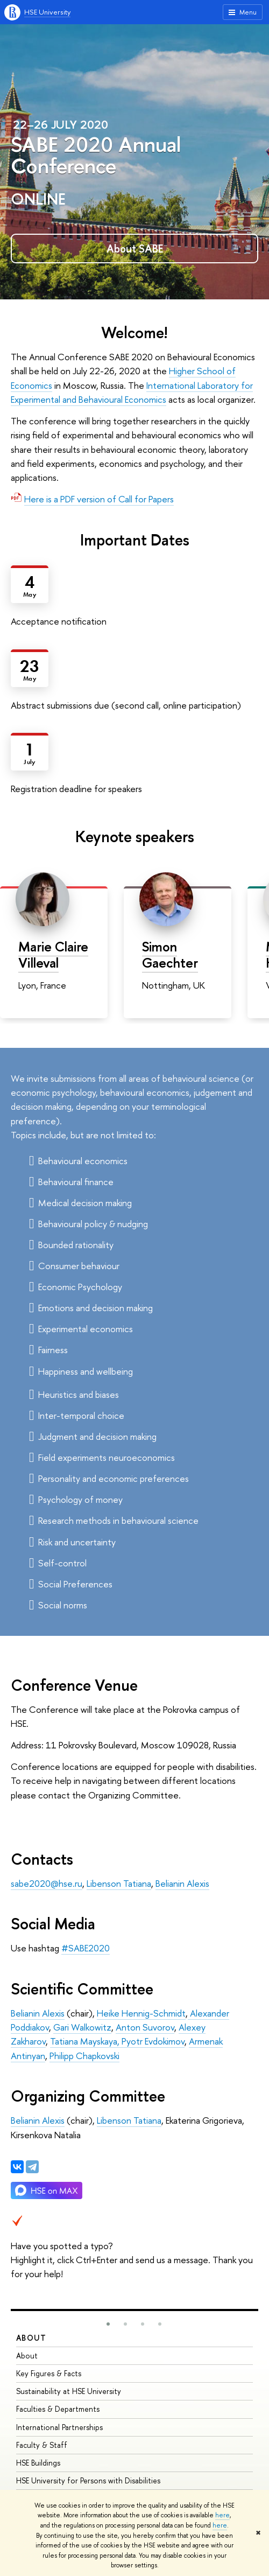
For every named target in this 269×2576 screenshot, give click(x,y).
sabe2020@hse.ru (46, 1883)
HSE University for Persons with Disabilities (88, 2480)
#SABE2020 (85, 1948)
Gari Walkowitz (82, 2027)
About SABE (135, 248)
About (31, 2338)
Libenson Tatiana (119, 1883)
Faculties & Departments (58, 2409)
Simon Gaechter (170, 954)
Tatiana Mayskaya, (84, 2041)
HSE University (47, 12)
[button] (108, 2324)
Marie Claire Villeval (53, 954)
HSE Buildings (38, 2463)
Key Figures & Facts (48, 2373)
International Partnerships (59, 2427)
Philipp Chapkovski (84, 2055)
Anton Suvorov (145, 2027)
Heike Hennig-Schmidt (141, 2013)
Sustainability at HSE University (68, 2391)
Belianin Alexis (182, 1883)
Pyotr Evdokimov (152, 2041)
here (222, 2515)
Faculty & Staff (41, 2445)
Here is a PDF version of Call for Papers (99, 499)
